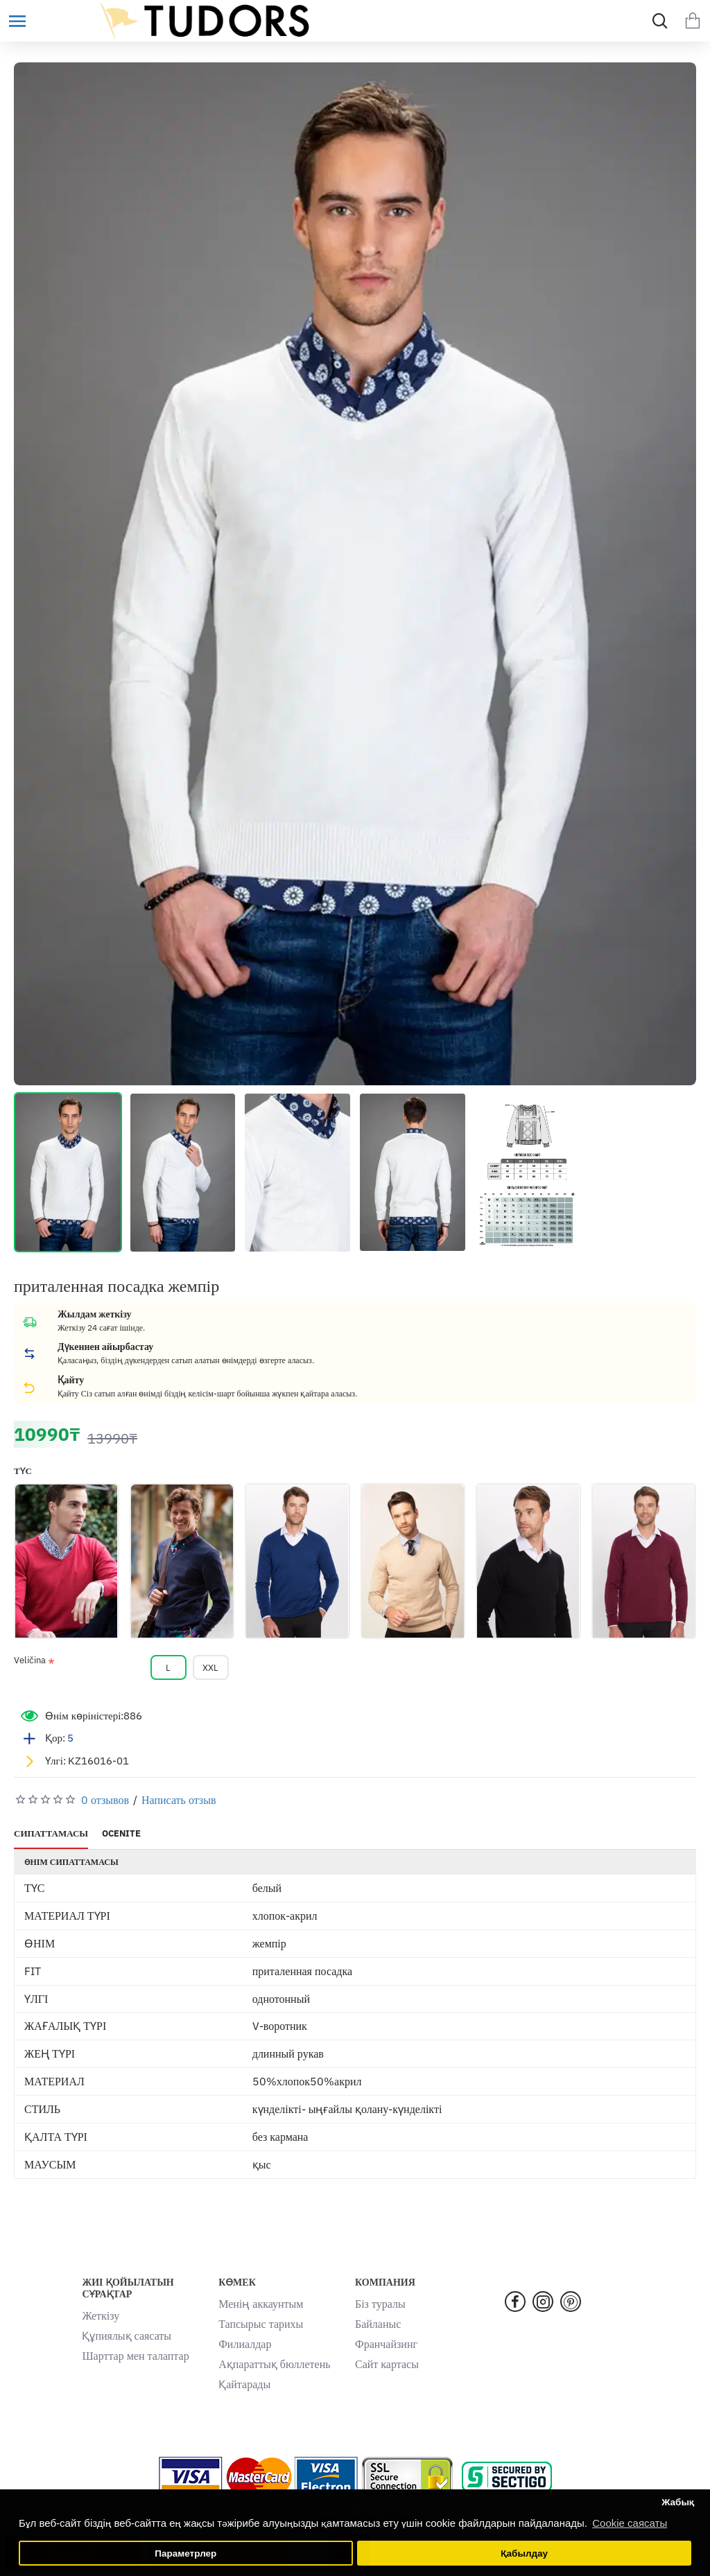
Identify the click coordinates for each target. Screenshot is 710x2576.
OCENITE (121, 1833)
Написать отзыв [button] (178, 1800)
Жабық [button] (677, 2502)
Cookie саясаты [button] (629, 2523)
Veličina (30, 1660)
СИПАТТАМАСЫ (51, 1833)
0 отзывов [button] (105, 1800)
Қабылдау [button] (524, 2553)
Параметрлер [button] (185, 2553)
